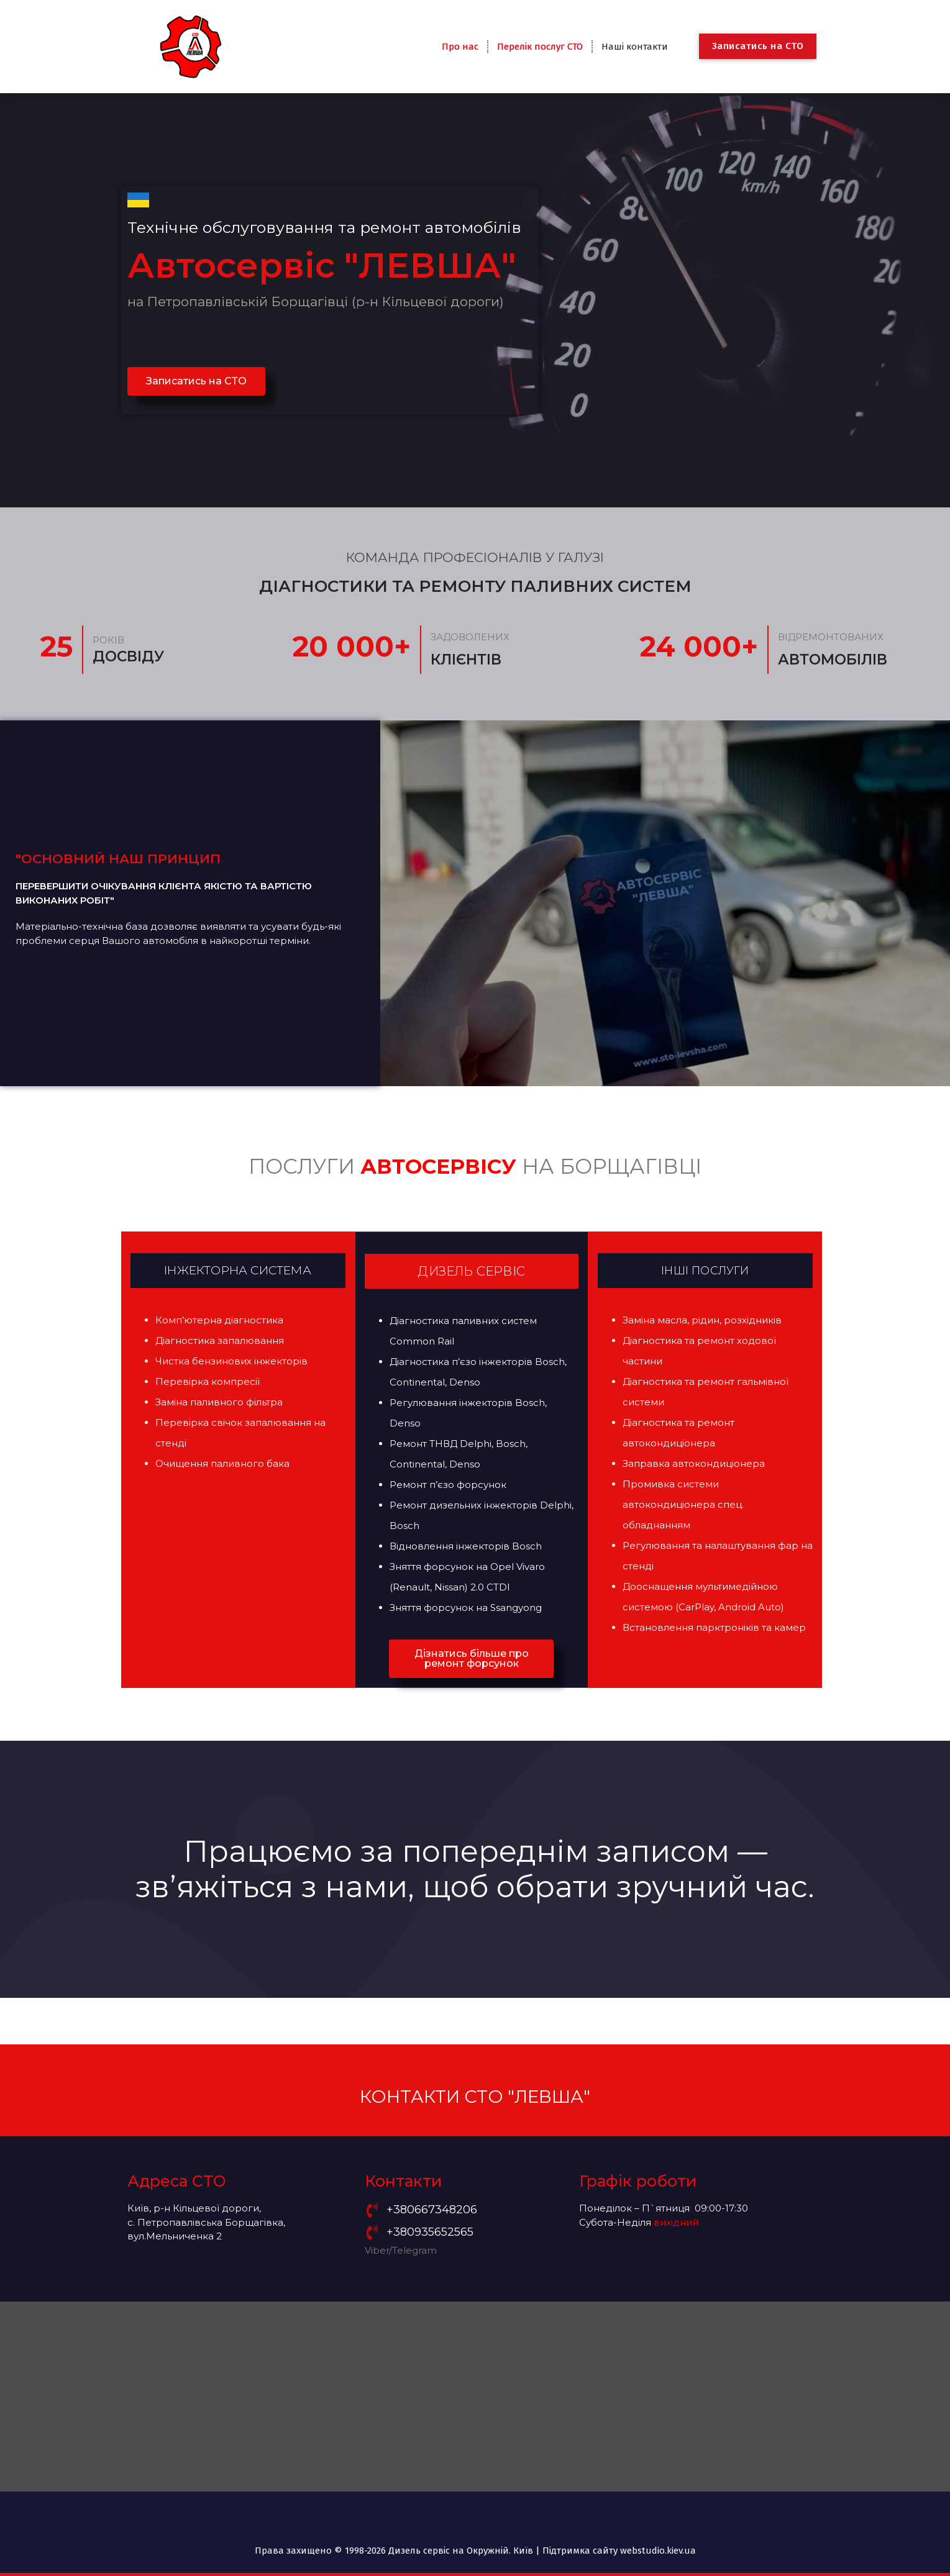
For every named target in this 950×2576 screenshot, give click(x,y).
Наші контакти (634, 46)
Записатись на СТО (758, 46)
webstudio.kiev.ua (658, 2550)
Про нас (460, 46)
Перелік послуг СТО (540, 46)
